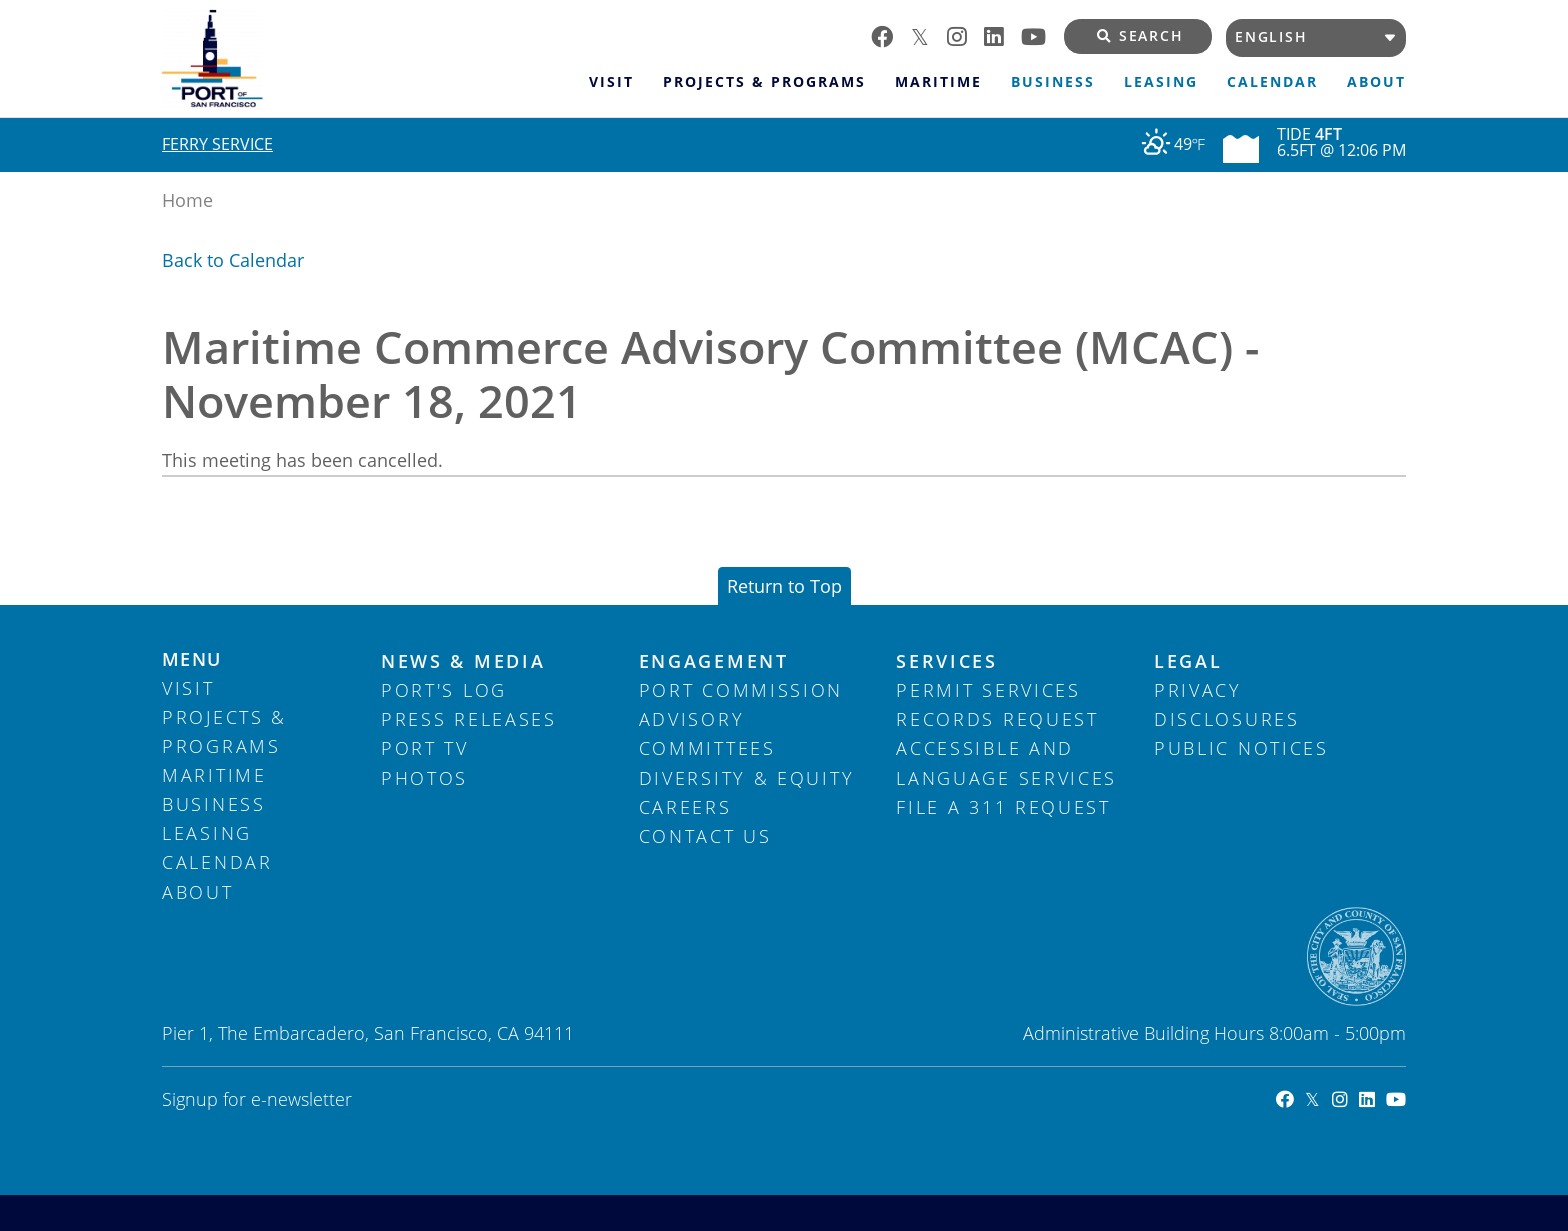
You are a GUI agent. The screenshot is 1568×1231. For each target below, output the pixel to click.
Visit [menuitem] (611, 82)
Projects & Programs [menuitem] (764, 82)
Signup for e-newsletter (257, 1099)
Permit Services (988, 690)
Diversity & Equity (747, 778)
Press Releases (469, 719)
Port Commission (741, 690)
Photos (424, 778)
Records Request (997, 719)
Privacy (1198, 690)
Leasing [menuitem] (1161, 82)
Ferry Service (217, 144)
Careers (685, 807)
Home (187, 200)
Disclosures (1227, 719)
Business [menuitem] (1053, 82)
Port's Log (444, 690)
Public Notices (1241, 748)
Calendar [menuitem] (1272, 82)
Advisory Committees (707, 733)
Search (1140, 36)
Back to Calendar (233, 260)
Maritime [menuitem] (938, 82)
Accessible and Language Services (1006, 762)
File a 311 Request (1003, 807)
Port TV (425, 748)
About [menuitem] (1376, 82)
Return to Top (784, 586)
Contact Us (705, 836)
